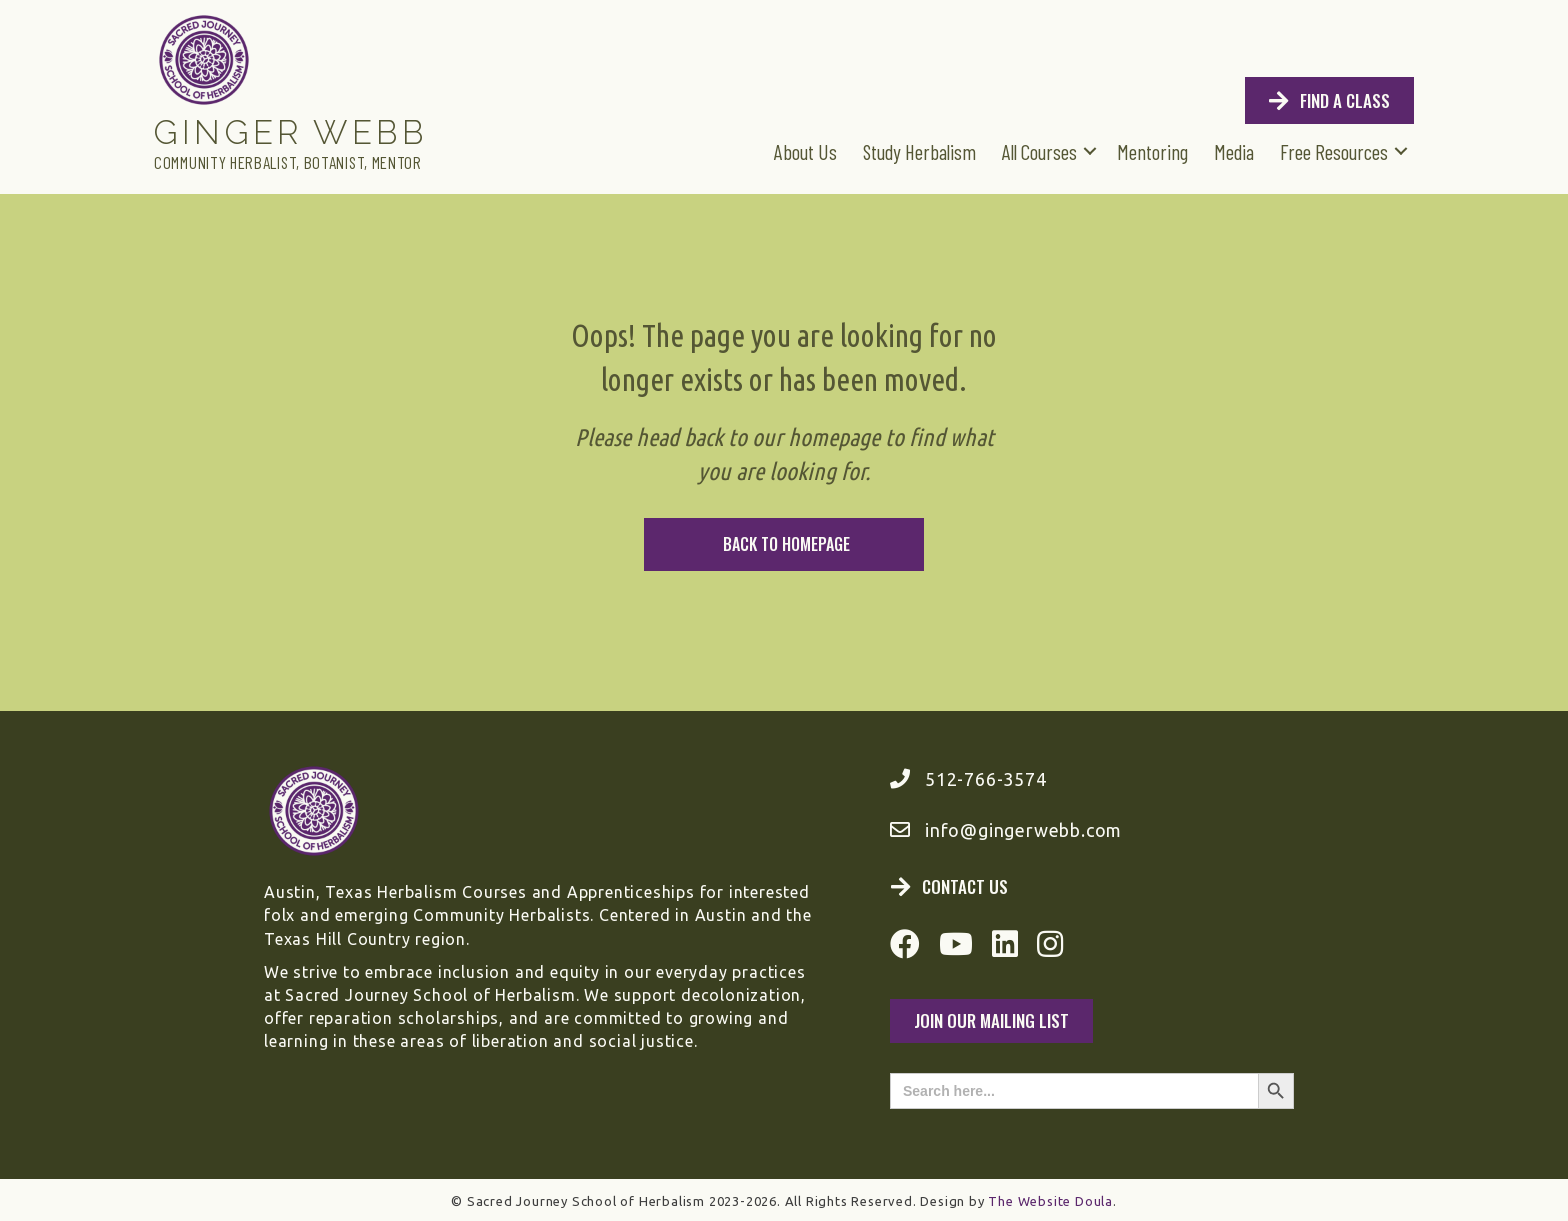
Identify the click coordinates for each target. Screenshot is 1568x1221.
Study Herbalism (919, 151)
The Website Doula (1050, 1201)
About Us (805, 151)
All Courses (1039, 151)
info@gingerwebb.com (1023, 830)
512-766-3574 (986, 779)
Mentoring (1152, 151)
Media (1234, 151)
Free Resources (1334, 151)
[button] (1090, 150)
